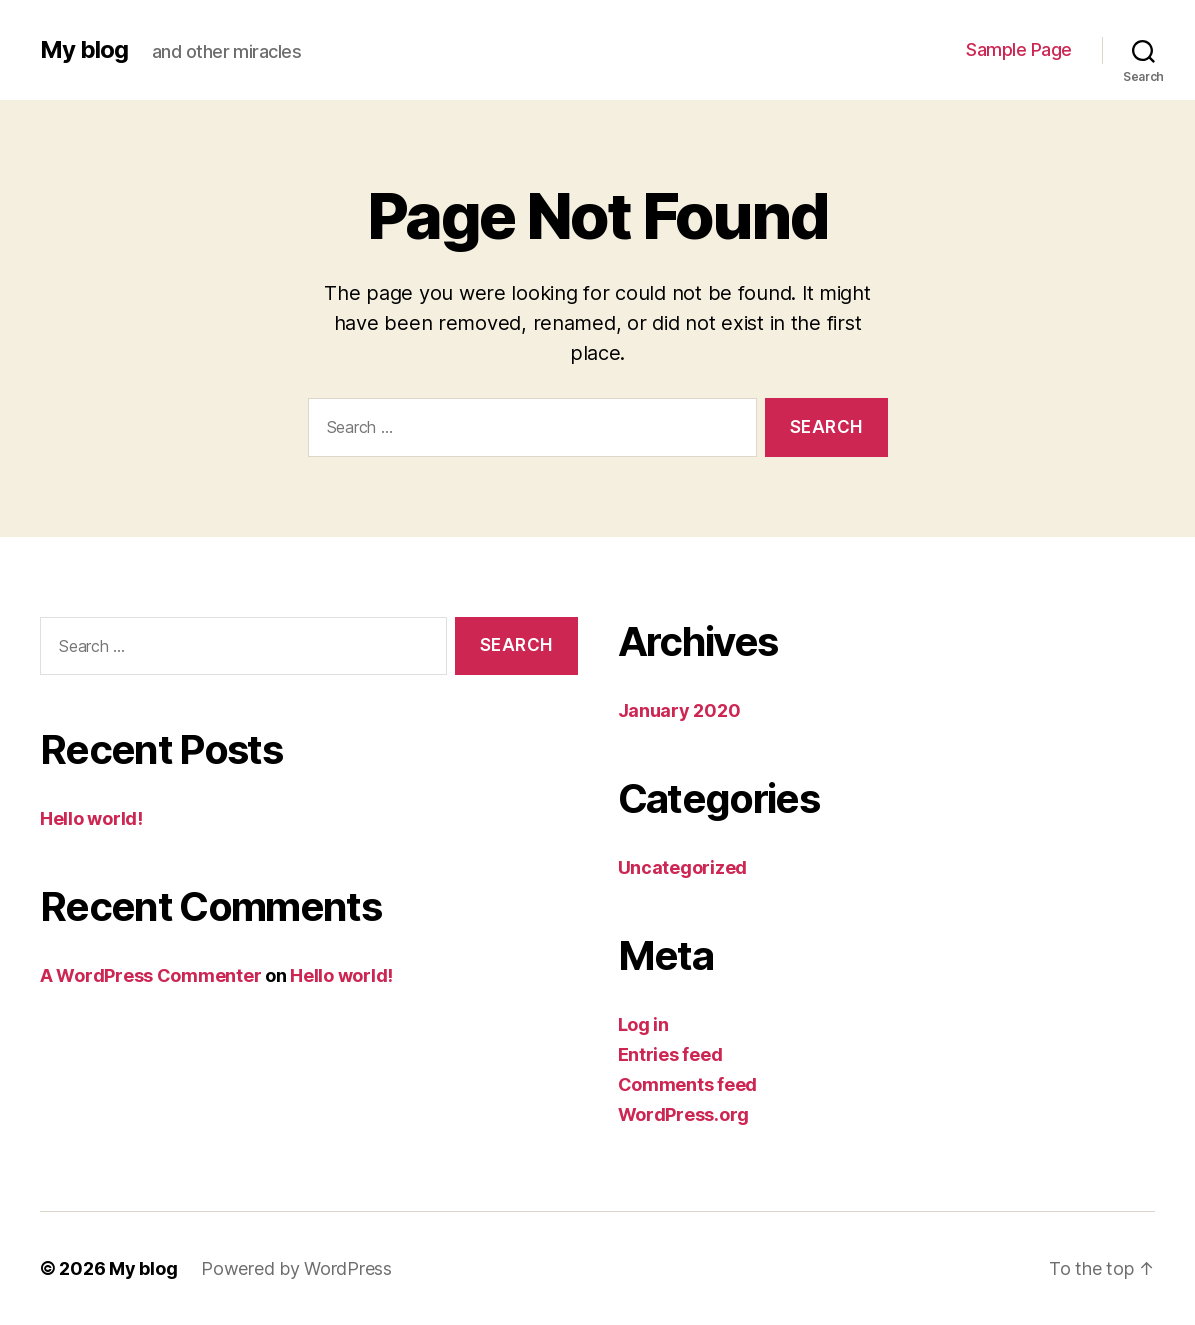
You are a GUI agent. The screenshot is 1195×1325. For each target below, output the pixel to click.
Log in (643, 1024)
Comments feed (688, 1084)
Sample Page (1019, 49)
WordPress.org (684, 1114)
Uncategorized (683, 867)
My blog (84, 50)
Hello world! (91, 818)
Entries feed (670, 1054)
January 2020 (679, 710)
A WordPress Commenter (150, 975)
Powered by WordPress (296, 1268)
